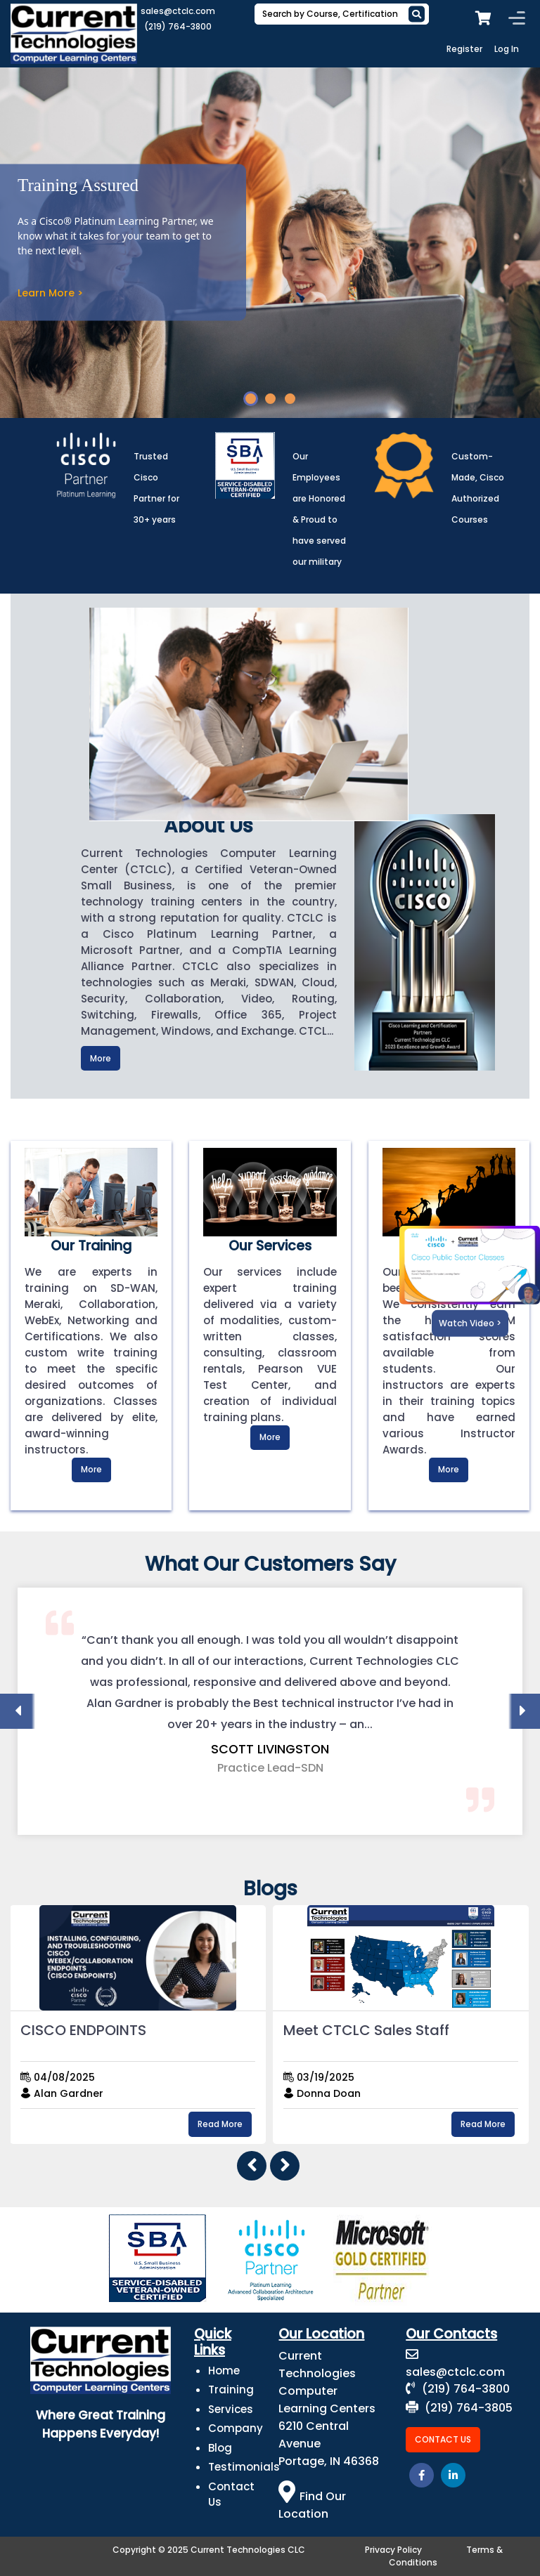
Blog (220, 2447)
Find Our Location (312, 2505)
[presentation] (17, 1711)
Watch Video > (470, 1323)
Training (231, 2389)
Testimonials (244, 2466)
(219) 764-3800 (178, 26)
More (100, 1058)
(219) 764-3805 (459, 2408)
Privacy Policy (393, 2550)
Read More (220, 2124)
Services (230, 2409)
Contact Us (443, 2439)
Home (224, 2370)
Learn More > (50, 293)
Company (235, 2428)
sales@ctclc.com (178, 11)
